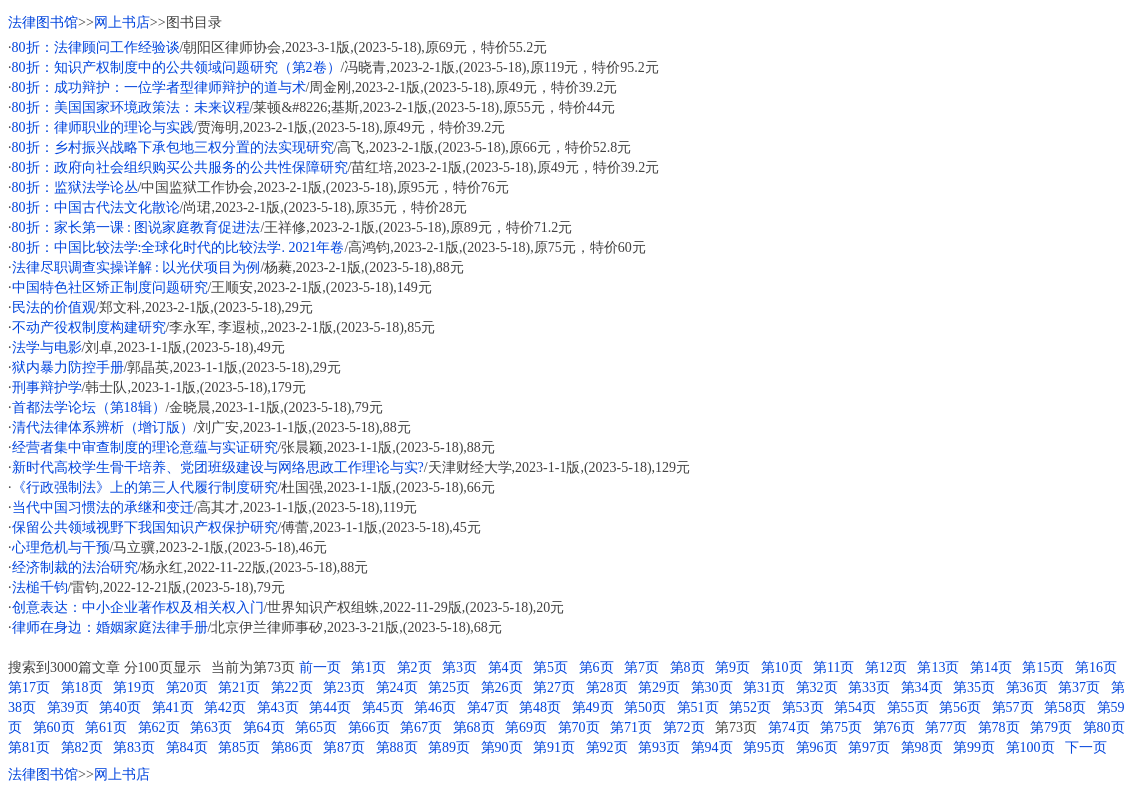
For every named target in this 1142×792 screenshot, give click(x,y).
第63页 (211, 727)
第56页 (960, 707)
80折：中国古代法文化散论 (96, 207)
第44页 (330, 707)
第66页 (369, 727)
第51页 (698, 707)
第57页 (1013, 707)
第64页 (264, 727)
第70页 (579, 727)
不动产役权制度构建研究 (89, 327)
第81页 (29, 747)
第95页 (764, 747)
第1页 (368, 667)
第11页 (833, 667)
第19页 (134, 687)
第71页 (631, 727)
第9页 (732, 667)
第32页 (817, 687)
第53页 (803, 707)
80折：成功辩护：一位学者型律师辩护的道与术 (159, 87)
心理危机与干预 (61, 547)
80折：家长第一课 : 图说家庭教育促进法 (136, 227)
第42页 (225, 707)
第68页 (474, 727)
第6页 (596, 667)
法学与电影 (47, 347)
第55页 (908, 707)
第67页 (421, 727)
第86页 (292, 747)
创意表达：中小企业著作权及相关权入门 (138, 607)
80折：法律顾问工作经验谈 (96, 47)
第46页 (435, 707)
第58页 (1065, 707)
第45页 (383, 707)
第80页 (1104, 727)
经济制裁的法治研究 (75, 567)
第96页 (817, 747)
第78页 (999, 727)
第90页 (502, 747)
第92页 (607, 747)
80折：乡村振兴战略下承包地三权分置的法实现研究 (173, 147)
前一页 (320, 667)
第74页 (789, 727)
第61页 (106, 727)
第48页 (540, 707)
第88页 (397, 747)
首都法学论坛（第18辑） (89, 407)
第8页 (687, 667)
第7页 (641, 667)
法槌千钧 (40, 587)
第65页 (316, 727)
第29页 (659, 687)
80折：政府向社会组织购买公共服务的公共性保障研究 (180, 167)
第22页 (292, 687)
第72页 (684, 727)
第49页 (593, 707)
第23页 (344, 687)
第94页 (712, 747)
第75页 (841, 727)
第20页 (187, 687)
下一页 (1086, 747)
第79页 (1051, 727)
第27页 (554, 687)
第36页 (1027, 687)
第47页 (488, 707)
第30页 (712, 687)
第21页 (239, 687)
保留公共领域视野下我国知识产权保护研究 (145, 527)
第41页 (173, 707)
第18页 (82, 687)
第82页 (82, 747)
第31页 (764, 687)
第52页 (750, 707)
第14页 (991, 667)
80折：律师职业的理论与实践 (103, 127)
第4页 (505, 667)
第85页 (239, 747)
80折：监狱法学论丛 (75, 187)
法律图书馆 (43, 22)
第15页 (1043, 667)
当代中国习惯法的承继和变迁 (103, 507)
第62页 (159, 727)
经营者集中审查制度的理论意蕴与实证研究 (145, 447)
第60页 (54, 727)
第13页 (938, 667)
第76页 (894, 727)
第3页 (459, 667)
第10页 (782, 667)
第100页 (1030, 747)
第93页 (659, 747)
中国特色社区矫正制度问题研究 (110, 287)
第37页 (1079, 687)
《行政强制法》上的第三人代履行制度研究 (145, 487)
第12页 (886, 667)
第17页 (29, 687)
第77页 (946, 727)
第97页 (869, 747)
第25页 (449, 687)
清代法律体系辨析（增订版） (103, 427)
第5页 (550, 667)
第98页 (922, 747)
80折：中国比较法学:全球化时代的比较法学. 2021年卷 (178, 247)
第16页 (1096, 667)
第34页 (922, 687)
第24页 (397, 687)
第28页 (607, 687)
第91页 (554, 747)
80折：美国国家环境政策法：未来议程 (131, 107)
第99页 (974, 747)
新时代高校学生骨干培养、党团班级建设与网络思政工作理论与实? (218, 467)
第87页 (344, 747)
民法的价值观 (54, 307)
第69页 (526, 727)
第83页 (134, 747)
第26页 (502, 687)
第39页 (68, 707)
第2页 (414, 667)
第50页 (645, 707)
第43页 (278, 707)
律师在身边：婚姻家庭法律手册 (110, 627)
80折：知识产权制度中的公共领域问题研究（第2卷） (176, 67)
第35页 (974, 687)
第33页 (869, 687)
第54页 (855, 707)
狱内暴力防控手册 (68, 367)
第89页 (449, 747)
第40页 (120, 707)
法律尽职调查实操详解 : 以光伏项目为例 (136, 267)
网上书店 (122, 22)
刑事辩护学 (47, 387)
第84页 (187, 747)
